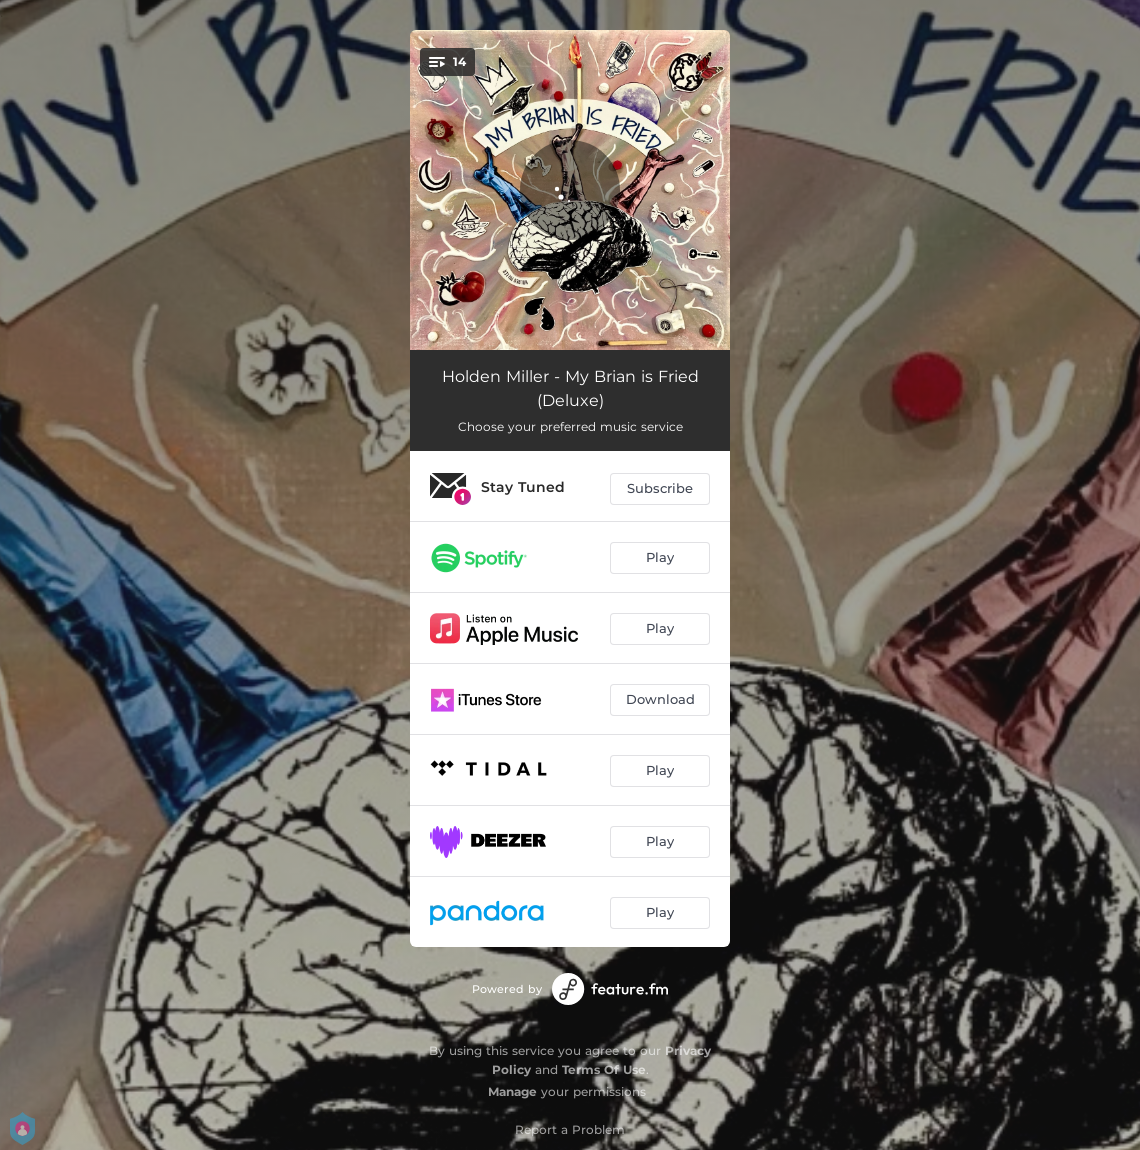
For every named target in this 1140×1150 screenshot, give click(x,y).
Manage (512, 1091)
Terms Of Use (604, 1069)
